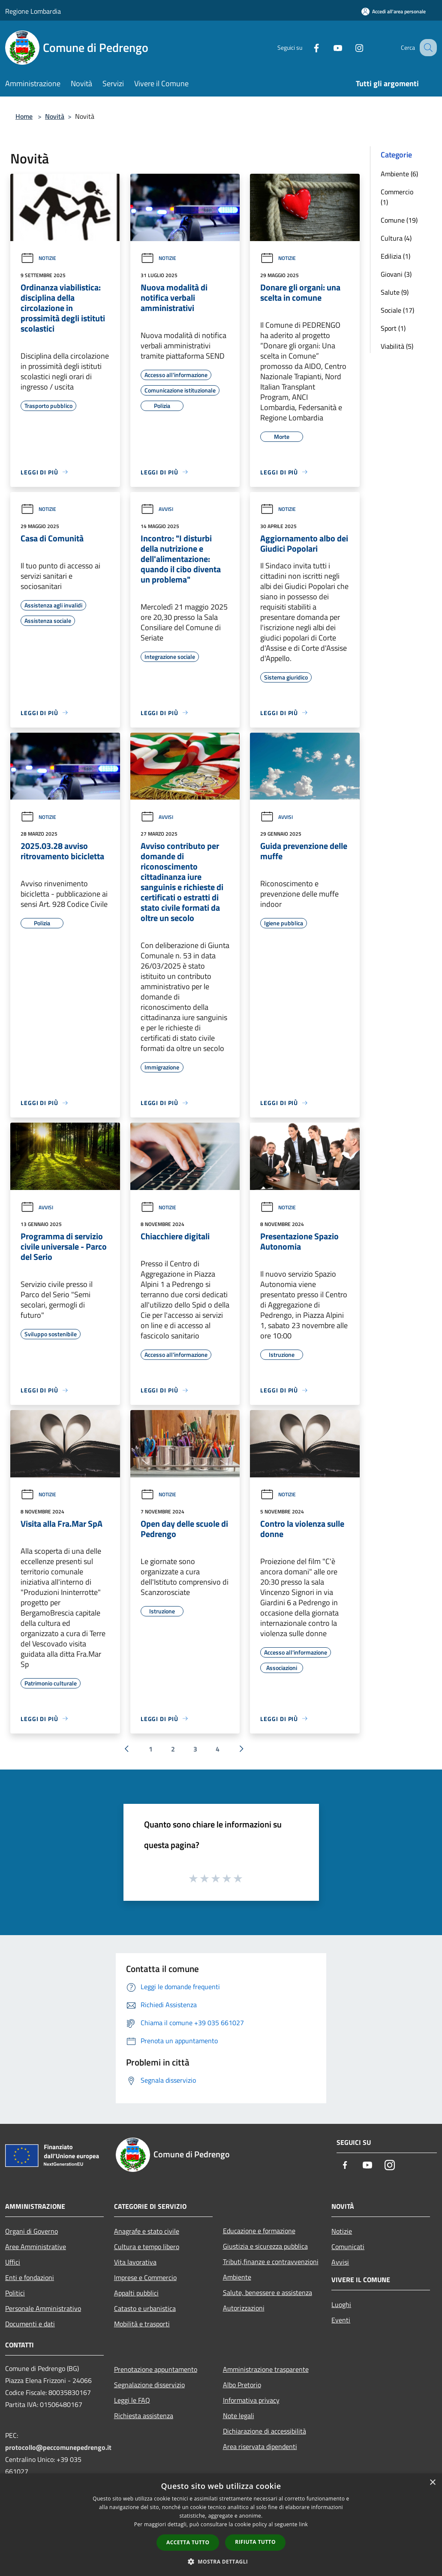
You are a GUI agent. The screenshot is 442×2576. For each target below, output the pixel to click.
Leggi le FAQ (132, 2400)
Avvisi (157, 509)
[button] (221, 2561)
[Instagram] (350, 47)
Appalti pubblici (136, 2293)
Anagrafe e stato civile (146, 2231)
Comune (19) (399, 220)
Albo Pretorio (242, 2385)
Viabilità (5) (397, 346)
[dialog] (221, 2524)
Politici (15, 2293)
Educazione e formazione (259, 2231)
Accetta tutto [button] (187, 2542)
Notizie (38, 258)
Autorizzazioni (244, 2308)
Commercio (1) (397, 197)
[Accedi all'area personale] (393, 11)
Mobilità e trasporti (142, 2324)
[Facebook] (307, 47)
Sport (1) (393, 328)
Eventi (340, 2320)
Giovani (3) (396, 274)
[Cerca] (426, 47)
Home (24, 116)
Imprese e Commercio (145, 2277)
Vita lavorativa (135, 2262)
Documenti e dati (30, 2324)
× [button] (432, 2482)
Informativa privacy (251, 2400)
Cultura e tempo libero (146, 2246)
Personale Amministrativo (43, 2308)
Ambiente (237, 2277)
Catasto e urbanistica (145, 2308)
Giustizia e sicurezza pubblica (265, 2246)
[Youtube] (328, 47)
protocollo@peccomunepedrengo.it (58, 2447)
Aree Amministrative (35, 2246)
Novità (54, 116)
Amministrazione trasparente (266, 2369)
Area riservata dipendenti (260, 2446)
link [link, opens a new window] (303, 2524)
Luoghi (341, 2304)
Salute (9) (395, 292)
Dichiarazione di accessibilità (264, 2431)
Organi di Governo (31, 2231)
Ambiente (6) (399, 174)
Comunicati (347, 2246)
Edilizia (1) (395, 256)
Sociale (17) (397, 310)
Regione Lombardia (33, 11)
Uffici (12, 2262)
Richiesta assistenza (143, 2415)
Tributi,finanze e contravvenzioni (271, 2261)
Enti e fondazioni (29, 2277)
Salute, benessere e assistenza (267, 2292)
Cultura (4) (396, 238)
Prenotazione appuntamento (155, 2369)
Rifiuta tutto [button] (255, 2542)
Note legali (238, 2415)
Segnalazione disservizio (149, 2385)
